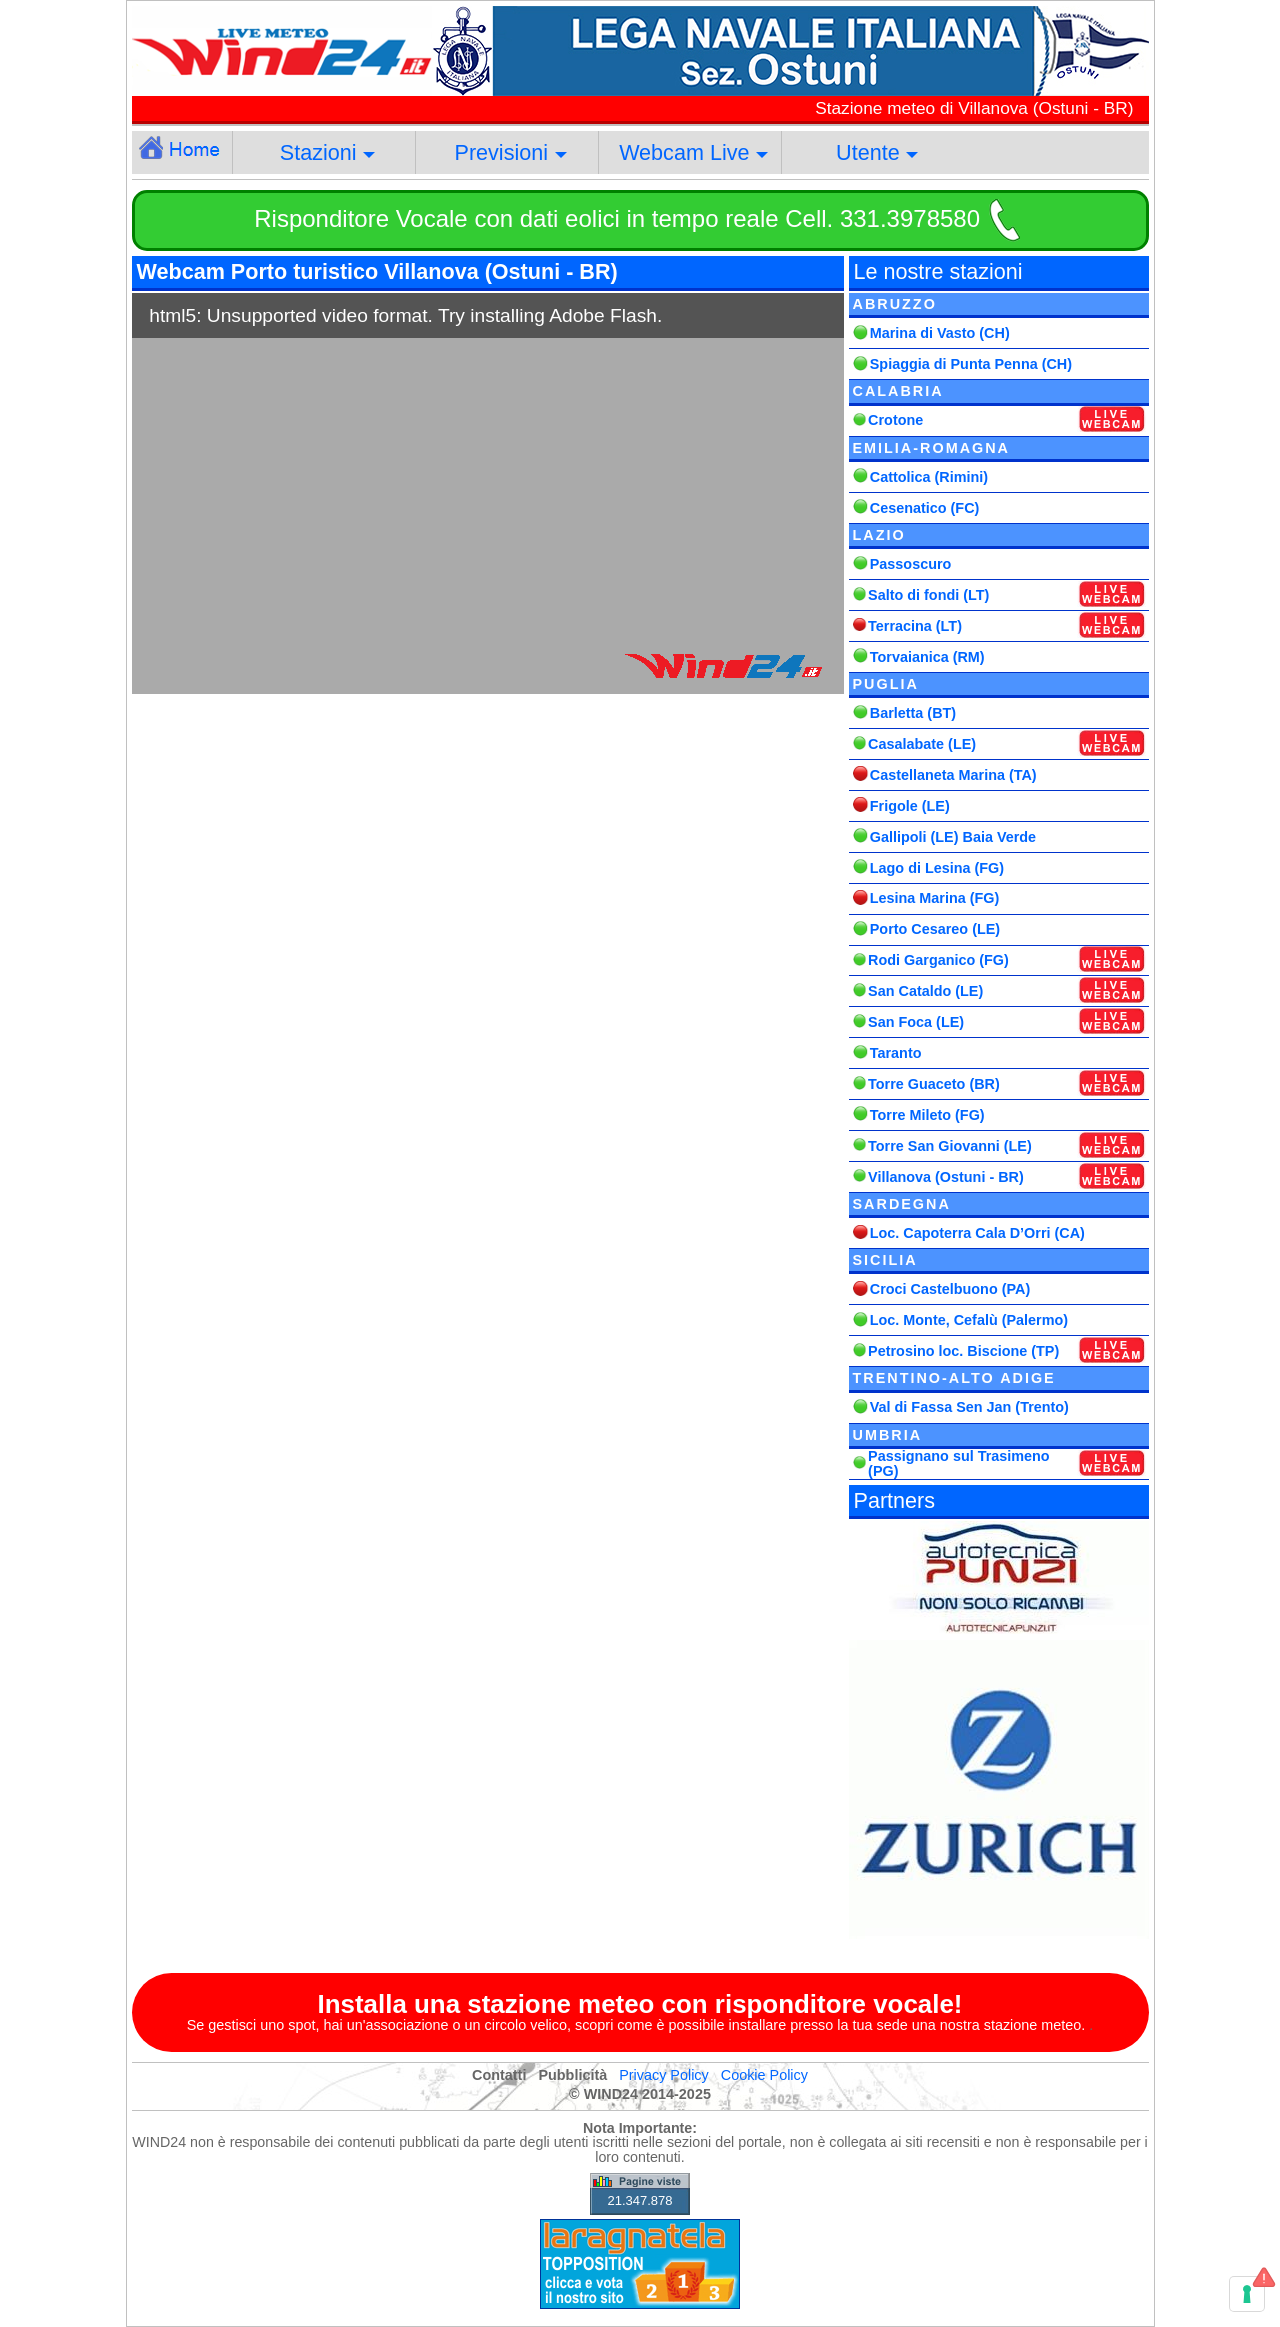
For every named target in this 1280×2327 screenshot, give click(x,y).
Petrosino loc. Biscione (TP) (963, 1351)
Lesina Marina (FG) (935, 898)
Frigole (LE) (910, 806)
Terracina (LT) (915, 626)
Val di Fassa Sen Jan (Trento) (969, 1407)
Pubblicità (572, 2075)
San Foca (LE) (916, 1022)
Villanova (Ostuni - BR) (946, 1177)
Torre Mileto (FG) (927, 1115)
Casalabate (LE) (922, 744)
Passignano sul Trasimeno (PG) (959, 1463)
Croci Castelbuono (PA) (950, 1289)
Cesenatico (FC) (925, 508)
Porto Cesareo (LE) (935, 929)
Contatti (499, 2075)
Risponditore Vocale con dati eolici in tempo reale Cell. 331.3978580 (617, 218)
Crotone (895, 420)
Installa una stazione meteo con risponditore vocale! (640, 2004)
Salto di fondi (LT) (928, 595)
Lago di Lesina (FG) (937, 868)
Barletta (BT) (913, 713)
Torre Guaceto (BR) (934, 1084)
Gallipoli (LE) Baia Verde (953, 837)
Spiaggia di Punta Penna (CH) (971, 364)
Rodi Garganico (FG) (938, 960)
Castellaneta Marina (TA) (953, 775)
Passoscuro (911, 564)
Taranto (896, 1053)
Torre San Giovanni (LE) (950, 1146)
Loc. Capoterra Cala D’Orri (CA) (977, 1233)
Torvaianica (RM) (927, 657)
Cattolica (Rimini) (929, 477)
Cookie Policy (764, 2075)
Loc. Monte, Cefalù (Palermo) (969, 1320)
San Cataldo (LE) (925, 991)
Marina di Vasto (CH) (940, 333)
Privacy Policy (664, 2075)
